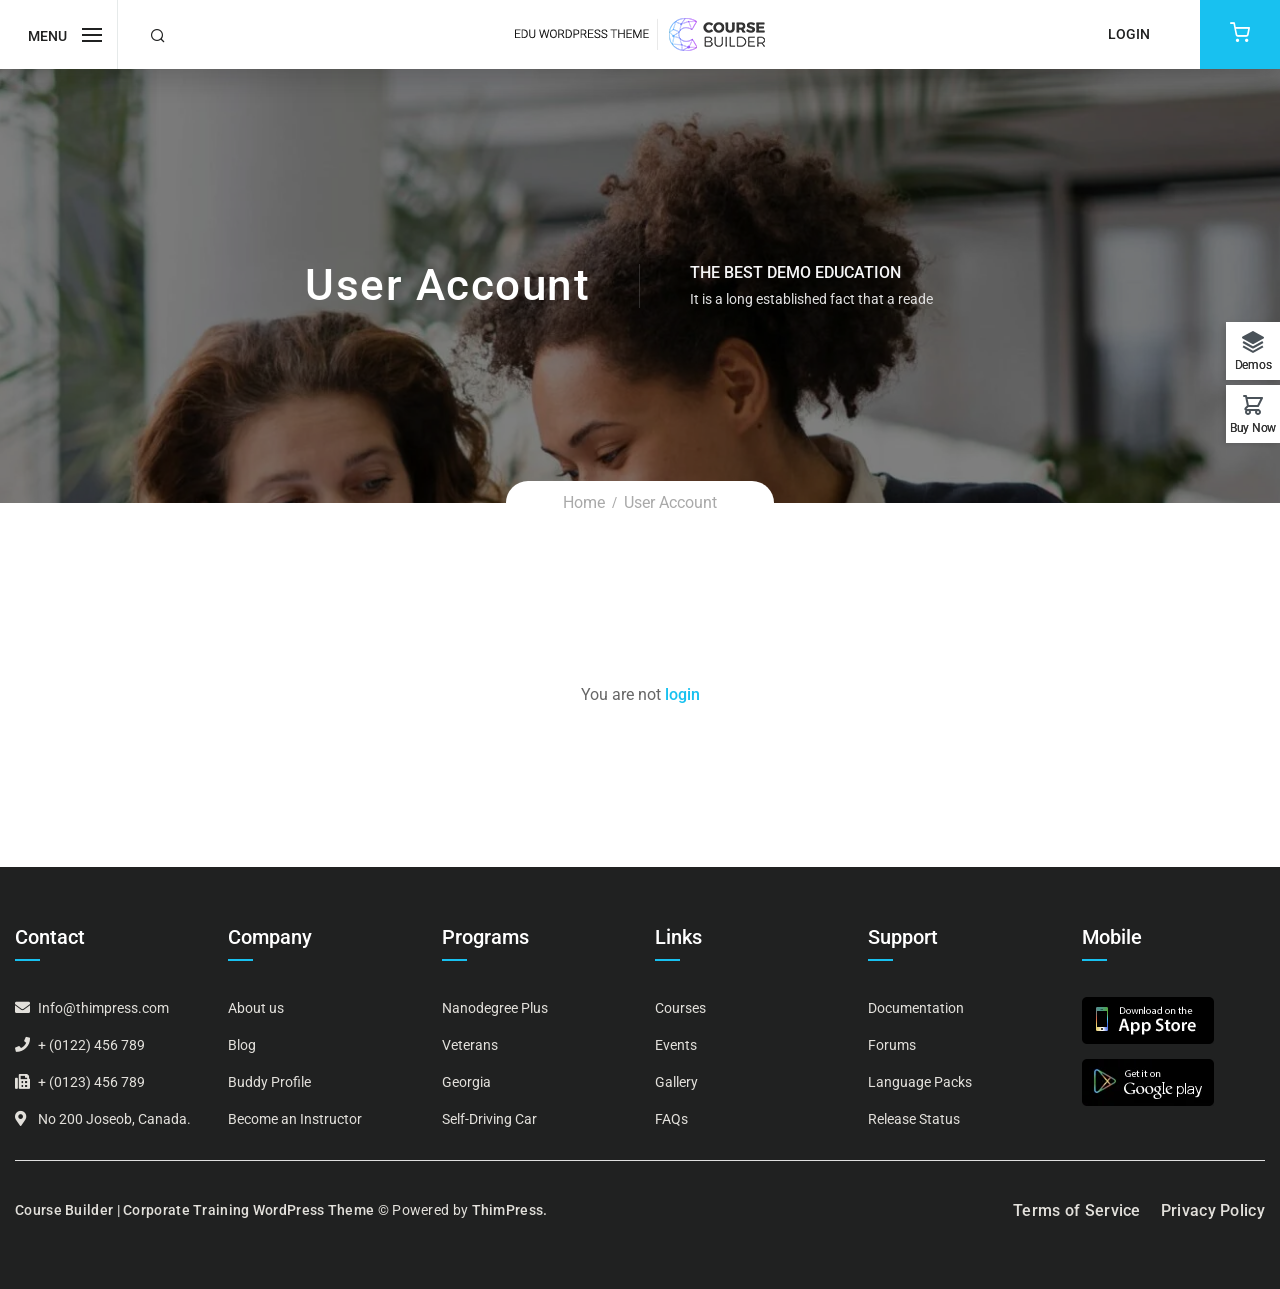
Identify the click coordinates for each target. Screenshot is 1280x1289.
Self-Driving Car (489, 1119)
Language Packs (920, 1082)
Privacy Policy (1213, 1210)
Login (1129, 34)
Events (676, 1045)
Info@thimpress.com (103, 1008)
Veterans (470, 1045)
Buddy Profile (269, 1082)
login (682, 694)
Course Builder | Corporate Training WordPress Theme (194, 1210)
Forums (892, 1045)
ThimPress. (510, 1210)
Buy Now (1253, 427)
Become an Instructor (295, 1119)
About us (256, 1008)
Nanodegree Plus (495, 1008)
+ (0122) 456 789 (91, 1045)
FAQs (671, 1119)
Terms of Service (1077, 1210)
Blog (242, 1045)
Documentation (916, 1008)
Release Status (914, 1119)
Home (584, 502)
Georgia (466, 1082)
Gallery (676, 1082)
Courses (680, 1008)
